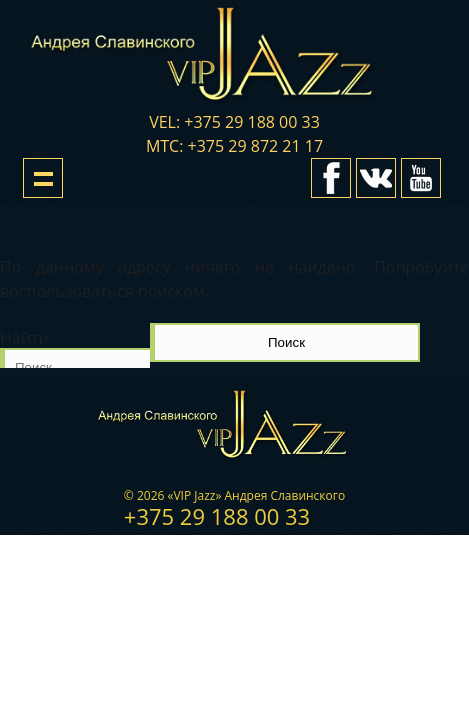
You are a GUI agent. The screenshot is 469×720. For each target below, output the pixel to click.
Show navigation (43, 178)
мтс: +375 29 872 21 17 (234, 146)
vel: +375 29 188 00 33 (234, 122)
